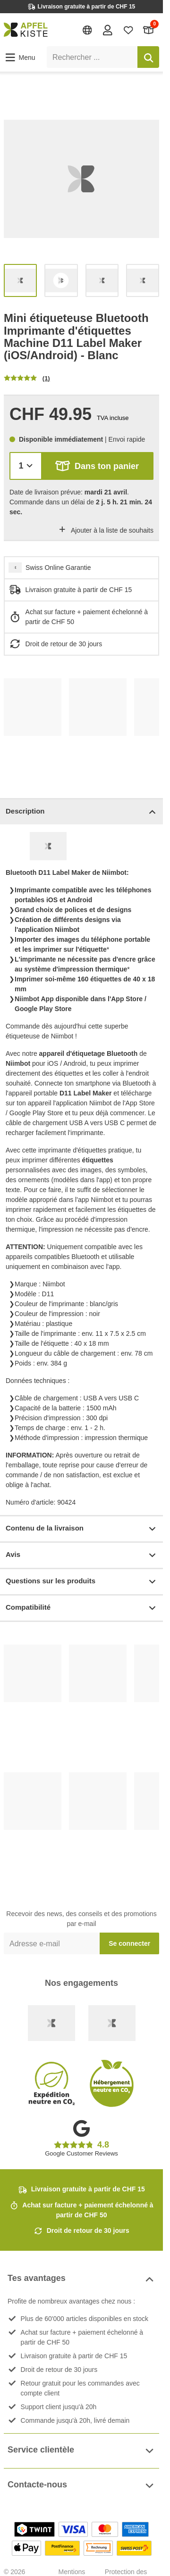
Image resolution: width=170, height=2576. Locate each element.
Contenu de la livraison (81, 1529)
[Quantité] (25, 466)
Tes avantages (81, 2279)
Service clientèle (81, 2451)
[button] (19, 57)
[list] (81, 178)
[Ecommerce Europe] (112, 2023)
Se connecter (129, 1943)
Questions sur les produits (81, 1582)
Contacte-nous (81, 2486)
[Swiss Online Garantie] (51, 2023)
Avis (81, 1555)
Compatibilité (81, 1608)
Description (81, 812)
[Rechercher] (148, 57)
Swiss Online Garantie (58, 567)
